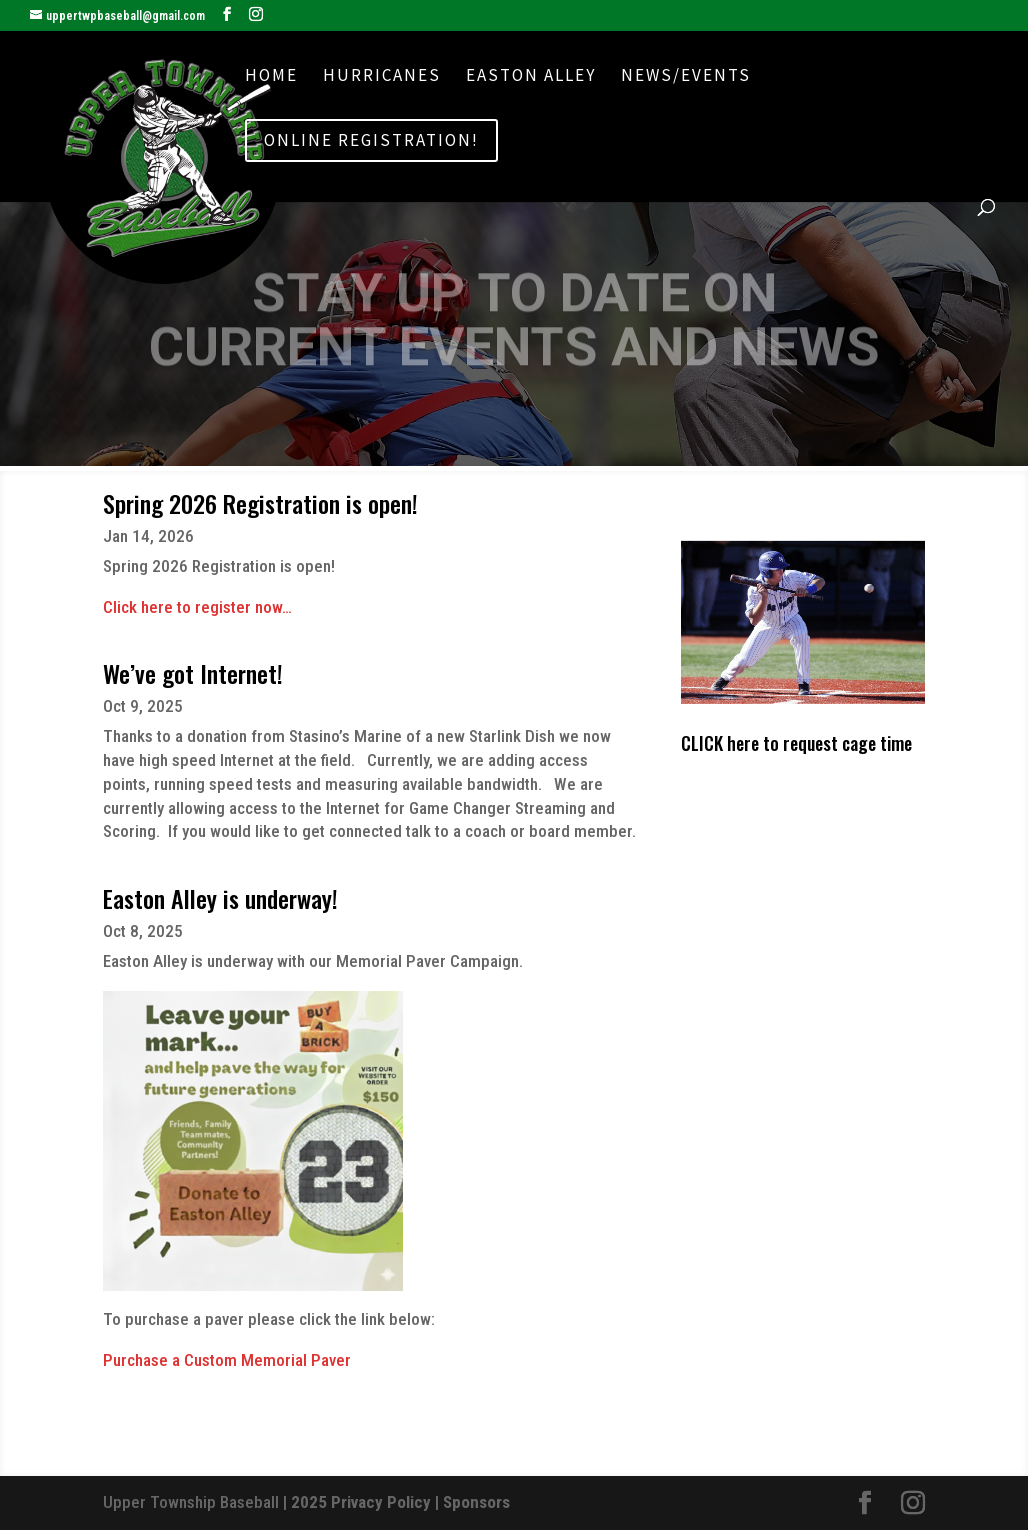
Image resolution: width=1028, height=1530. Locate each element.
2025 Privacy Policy (361, 1502)
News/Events (686, 77)
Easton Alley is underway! (220, 898)
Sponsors (476, 1502)
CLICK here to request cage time (796, 743)
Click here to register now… (197, 607)
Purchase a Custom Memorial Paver (227, 1360)
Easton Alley (531, 77)
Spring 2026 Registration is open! (260, 503)
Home (271, 77)
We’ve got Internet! (193, 673)
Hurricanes (382, 77)
